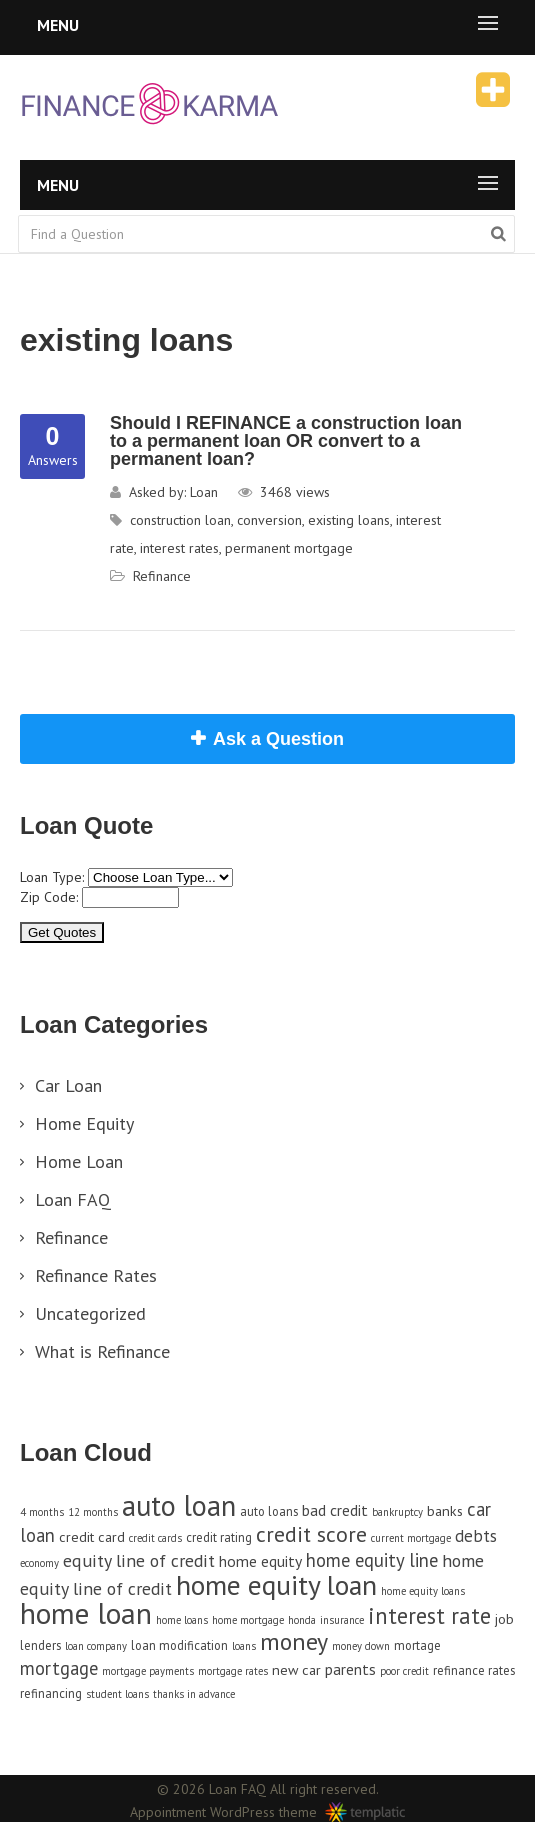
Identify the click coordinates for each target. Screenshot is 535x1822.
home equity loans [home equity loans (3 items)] (423, 1591)
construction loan (180, 520)
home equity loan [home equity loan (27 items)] (276, 1585)
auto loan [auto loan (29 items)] (179, 1505)
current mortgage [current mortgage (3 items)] (411, 1538)
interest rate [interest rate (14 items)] (429, 1615)
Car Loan (68, 1085)
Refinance (162, 576)
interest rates (179, 548)
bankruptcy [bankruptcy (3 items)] (397, 1512)
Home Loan (79, 1161)
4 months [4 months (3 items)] (42, 1512)
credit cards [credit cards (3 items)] (155, 1538)
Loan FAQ (73, 1199)
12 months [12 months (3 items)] (93, 1512)
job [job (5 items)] (504, 1618)
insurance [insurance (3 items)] (342, 1620)
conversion (269, 520)
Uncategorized (90, 1313)
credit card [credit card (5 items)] (92, 1536)
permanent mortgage (289, 548)
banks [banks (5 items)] (445, 1510)
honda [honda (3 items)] (302, 1620)
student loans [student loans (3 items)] (117, 1694)
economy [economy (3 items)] (39, 1563)
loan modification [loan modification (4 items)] (179, 1645)
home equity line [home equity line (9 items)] (372, 1560)
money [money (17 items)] (294, 1641)
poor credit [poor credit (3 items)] (404, 1671)
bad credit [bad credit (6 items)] (335, 1510)
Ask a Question (278, 739)
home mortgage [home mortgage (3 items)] (248, 1620)
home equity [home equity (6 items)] (260, 1561)
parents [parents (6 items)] (350, 1669)
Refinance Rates (96, 1275)
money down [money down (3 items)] (361, 1646)
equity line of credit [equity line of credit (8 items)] (139, 1560)
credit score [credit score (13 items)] (311, 1534)
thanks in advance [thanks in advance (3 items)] (194, 1694)
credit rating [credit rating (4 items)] (219, 1537)
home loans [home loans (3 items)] (182, 1620)
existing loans (349, 520)
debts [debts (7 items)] (476, 1536)
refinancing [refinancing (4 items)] (51, 1693)
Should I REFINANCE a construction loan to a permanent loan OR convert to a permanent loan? (286, 441)
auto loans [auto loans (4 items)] (269, 1511)
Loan (204, 492)
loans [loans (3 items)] (244, 1646)
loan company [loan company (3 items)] (96, 1646)
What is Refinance (102, 1351)
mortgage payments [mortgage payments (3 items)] (148, 1671)
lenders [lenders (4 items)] (40, 1645)
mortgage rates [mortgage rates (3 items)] (233, 1671)
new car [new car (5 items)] (296, 1669)
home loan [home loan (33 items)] (86, 1613)
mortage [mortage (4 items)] (417, 1645)
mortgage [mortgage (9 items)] (59, 1668)
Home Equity (84, 1123)
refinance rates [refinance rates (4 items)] (474, 1670)
